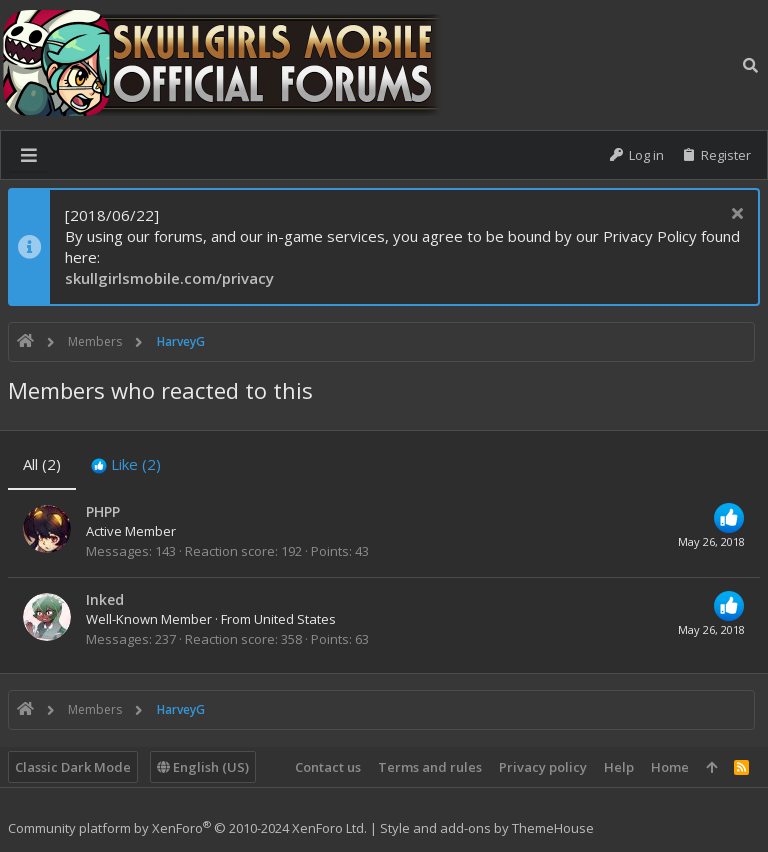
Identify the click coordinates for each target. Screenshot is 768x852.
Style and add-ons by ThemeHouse (487, 828)
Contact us (328, 767)
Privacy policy (543, 767)
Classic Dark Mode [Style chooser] (73, 767)
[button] (29, 155)
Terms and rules (430, 767)
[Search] (750, 65)
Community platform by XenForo (187, 828)
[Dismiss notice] (734, 215)
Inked (105, 599)
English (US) (203, 767)
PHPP (103, 511)
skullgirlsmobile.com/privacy (169, 278)
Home (670, 767)
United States (295, 619)
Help (619, 767)
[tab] (126, 464)
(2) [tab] (42, 464)
